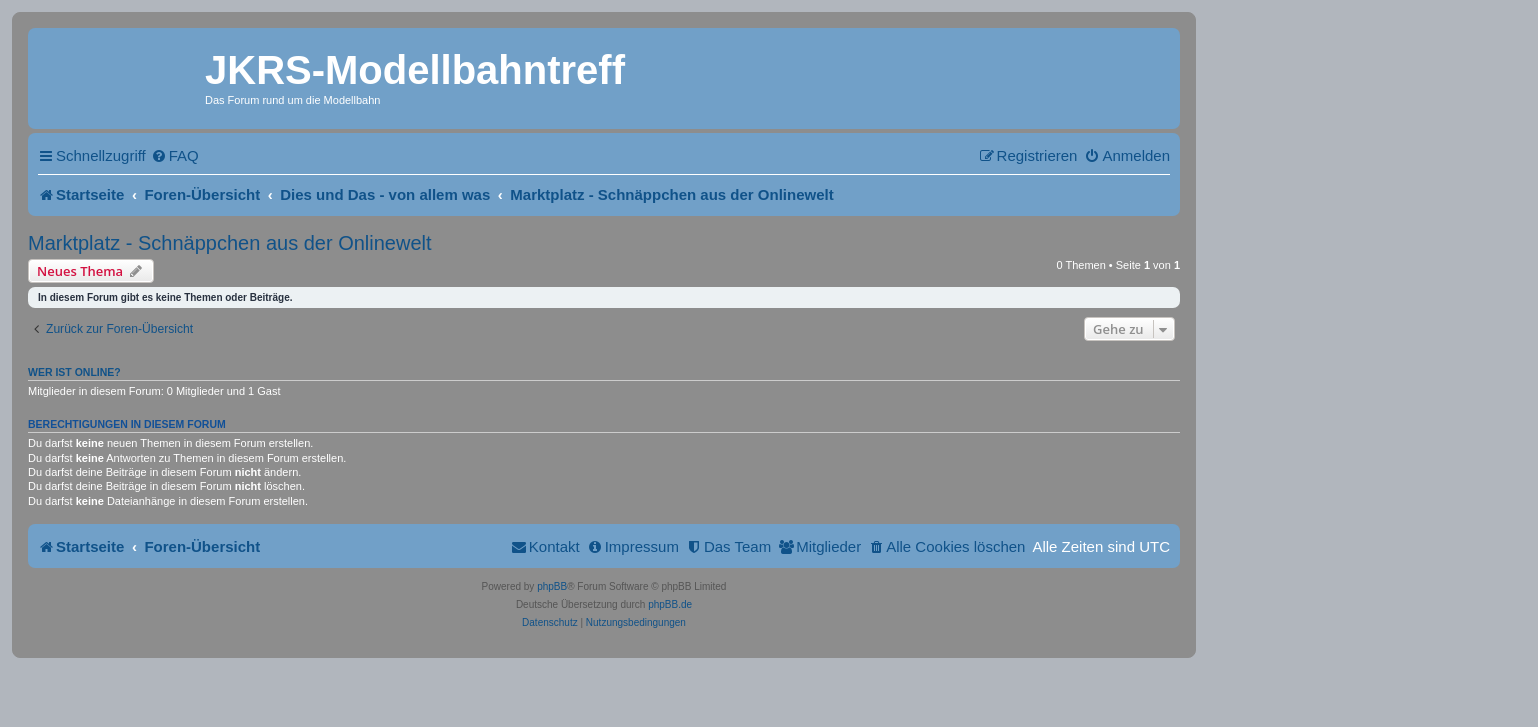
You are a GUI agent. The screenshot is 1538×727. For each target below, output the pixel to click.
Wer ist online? (74, 372)
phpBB (552, 586)
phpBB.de (670, 604)
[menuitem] (175, 155)
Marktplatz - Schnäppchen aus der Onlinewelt (230, 243)
